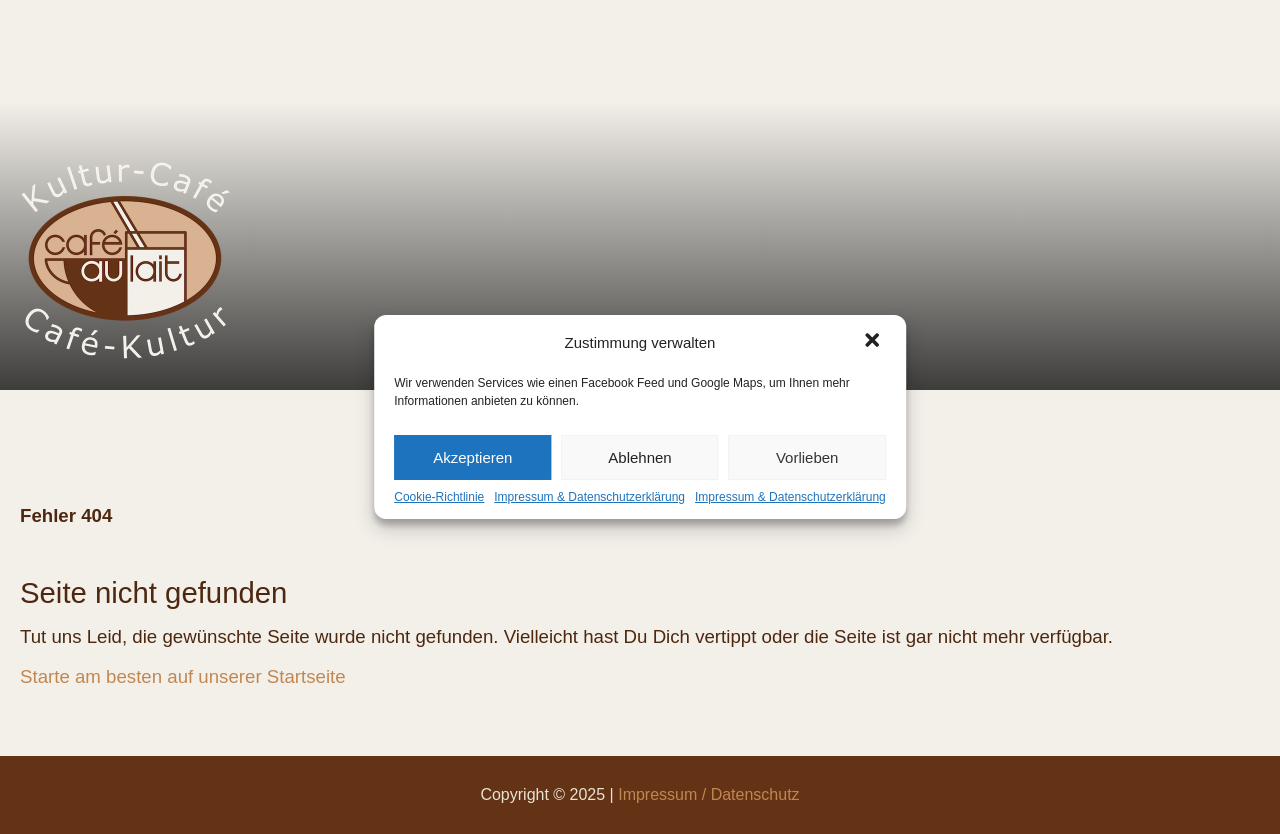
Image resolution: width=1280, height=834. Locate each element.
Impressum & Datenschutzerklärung (589, 497)
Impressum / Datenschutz (708, 794)
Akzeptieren (472, 457)
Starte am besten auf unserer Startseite (183, 676)
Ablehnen (639, 457)
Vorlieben (807, 457)
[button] (874, 342)
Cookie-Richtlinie (439, 497)
